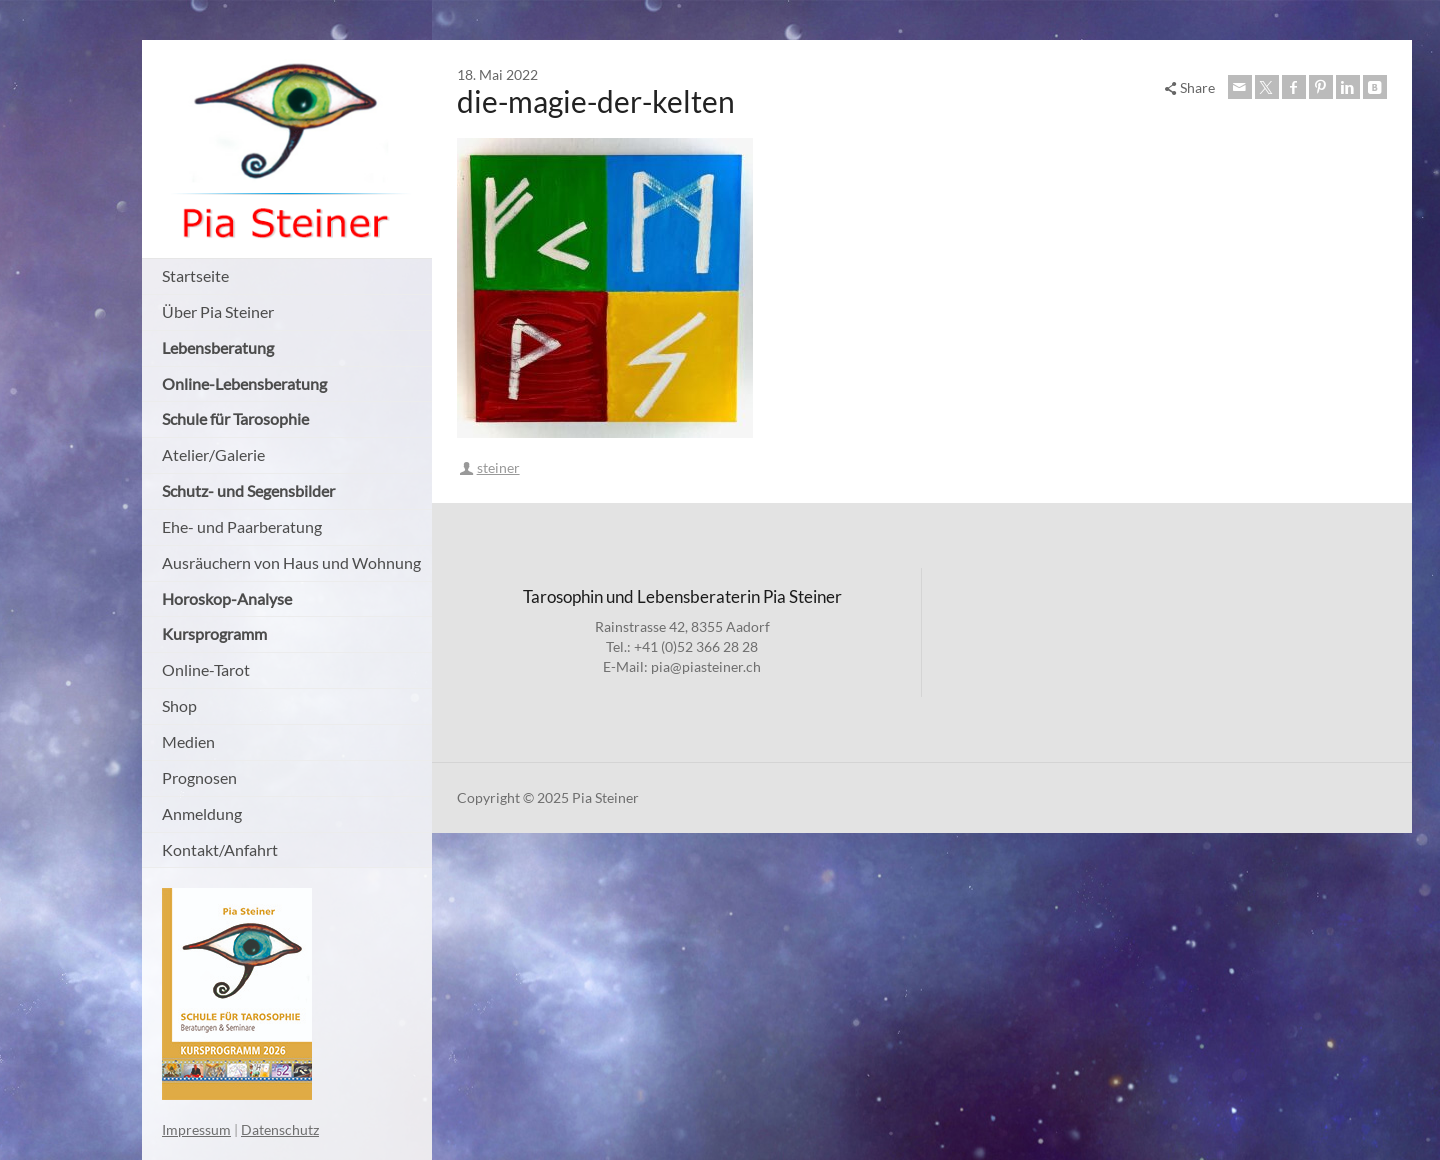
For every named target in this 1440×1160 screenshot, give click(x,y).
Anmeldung (202, 813)
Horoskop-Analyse (227, 598)
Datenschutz (280, 1129)
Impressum (196, 1129)
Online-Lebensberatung (244, 383)
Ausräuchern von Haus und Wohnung (291, 562)
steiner (498, 467)
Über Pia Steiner (218, 311)
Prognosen (199, 777)
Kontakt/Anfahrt (220, 849)
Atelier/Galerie (213, 454)
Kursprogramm (214, 633)
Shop (179, 705)
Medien (188, 741)
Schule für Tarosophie (235, 418)
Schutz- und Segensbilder (248, 490)
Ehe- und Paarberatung (242, 526)
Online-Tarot (206, 669)
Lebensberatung (218, 347)
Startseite (195, 275)
